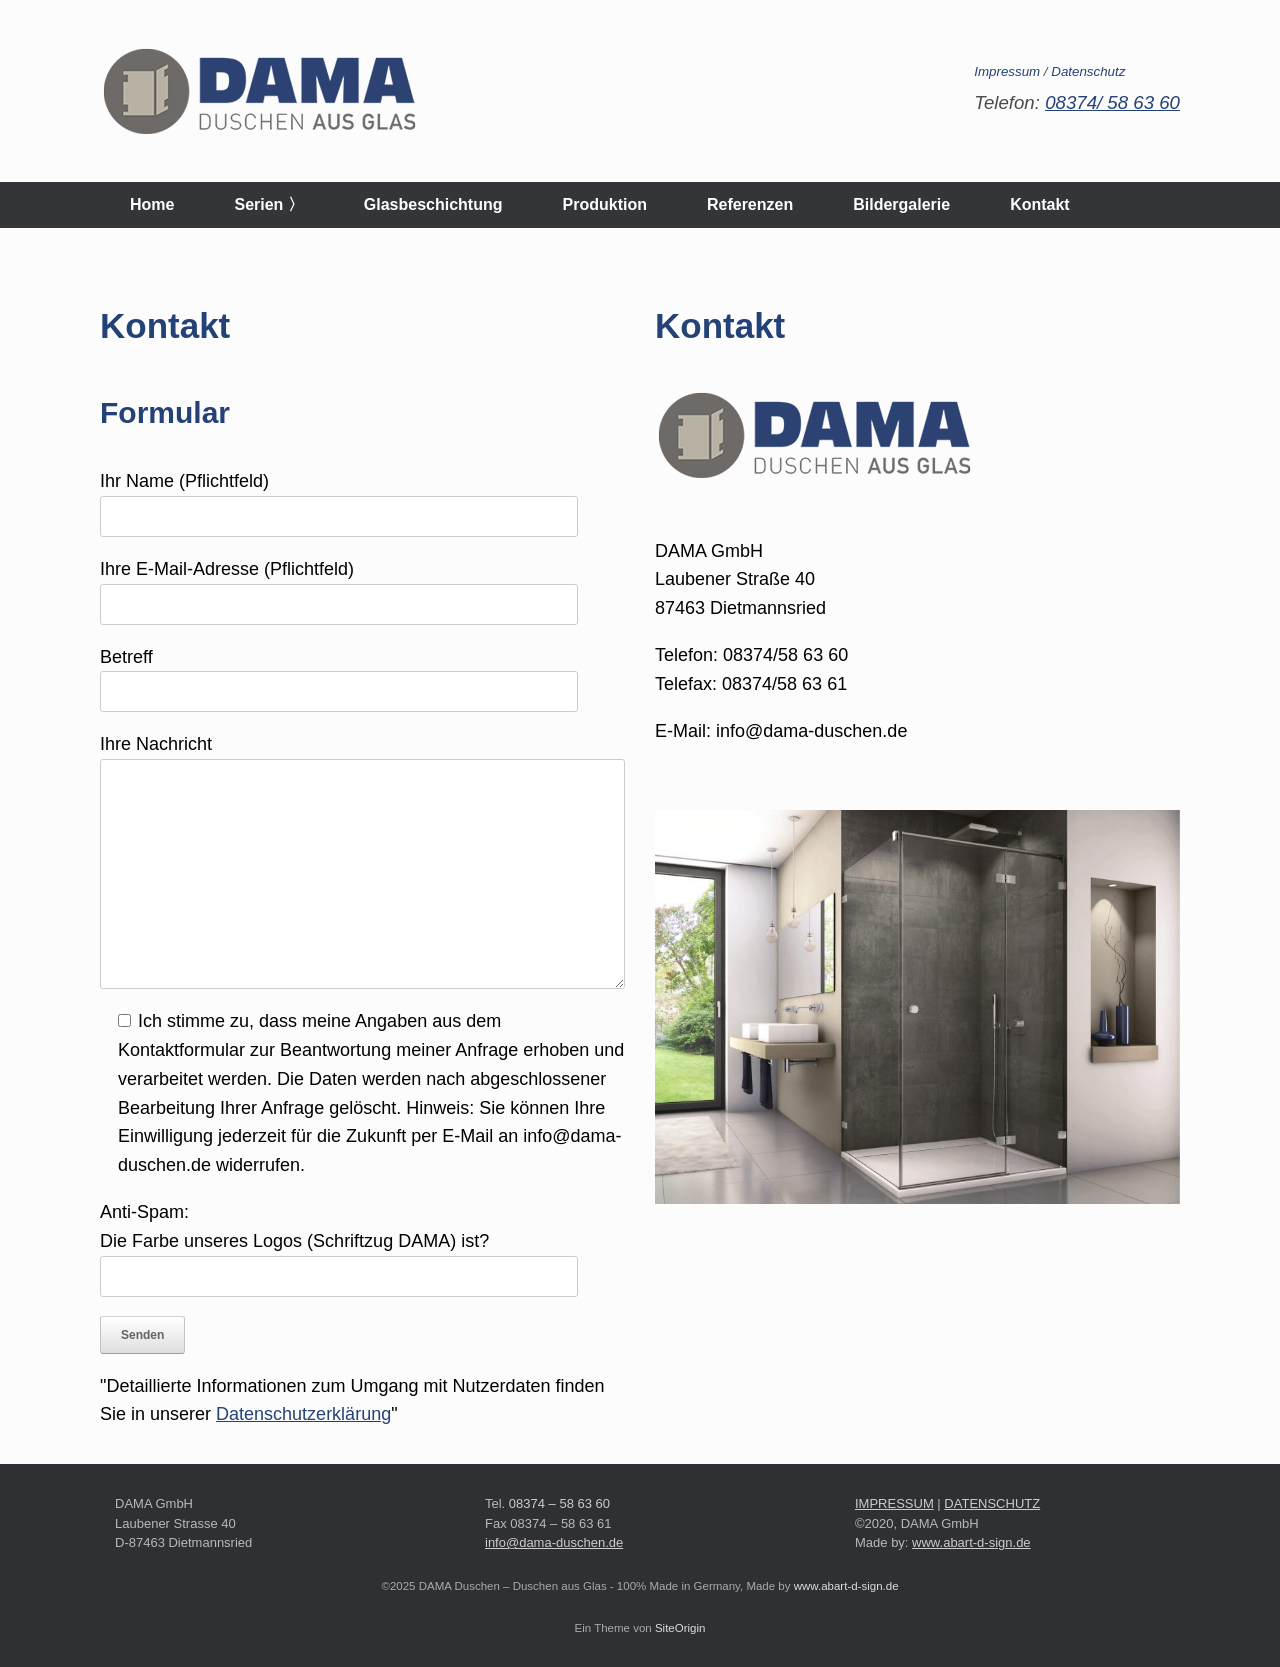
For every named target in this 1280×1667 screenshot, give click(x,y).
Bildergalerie (901, 204)
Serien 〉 (268, 204)
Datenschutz (1088, 71)
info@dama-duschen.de (554, 1542)
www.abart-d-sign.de (971, 1542)
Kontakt (1040, 204)
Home (152, 204)
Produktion (605, 204)
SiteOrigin (680, 1628)
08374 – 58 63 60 (559, 1503)
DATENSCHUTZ (992, 1503)
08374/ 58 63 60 (1112, 102)
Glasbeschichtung (433, 204)
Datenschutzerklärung (303, 1414)
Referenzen (750, 204)
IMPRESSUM (894, 1503)
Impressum (1007, 71)
